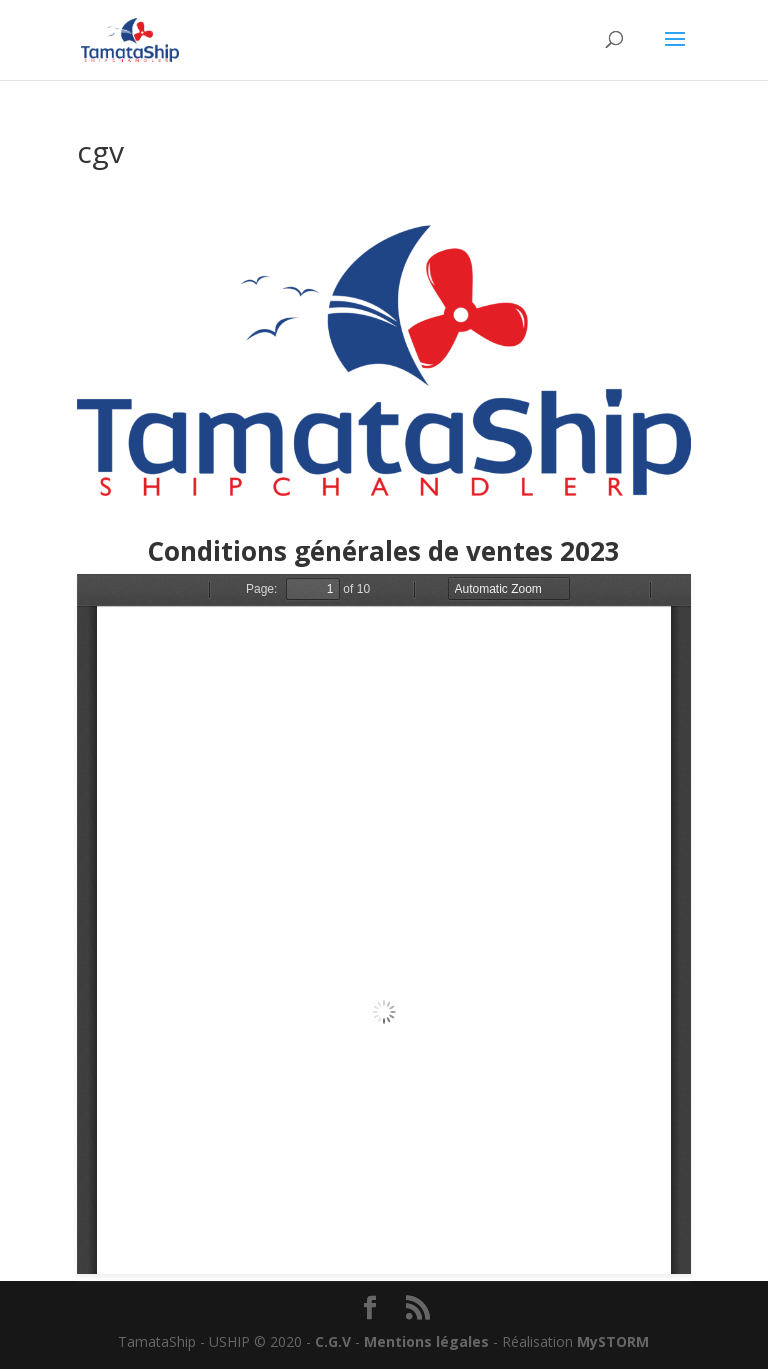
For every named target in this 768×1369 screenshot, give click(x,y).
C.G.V (333, 1341)
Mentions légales (426, 1341)
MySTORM (613, 1341)
